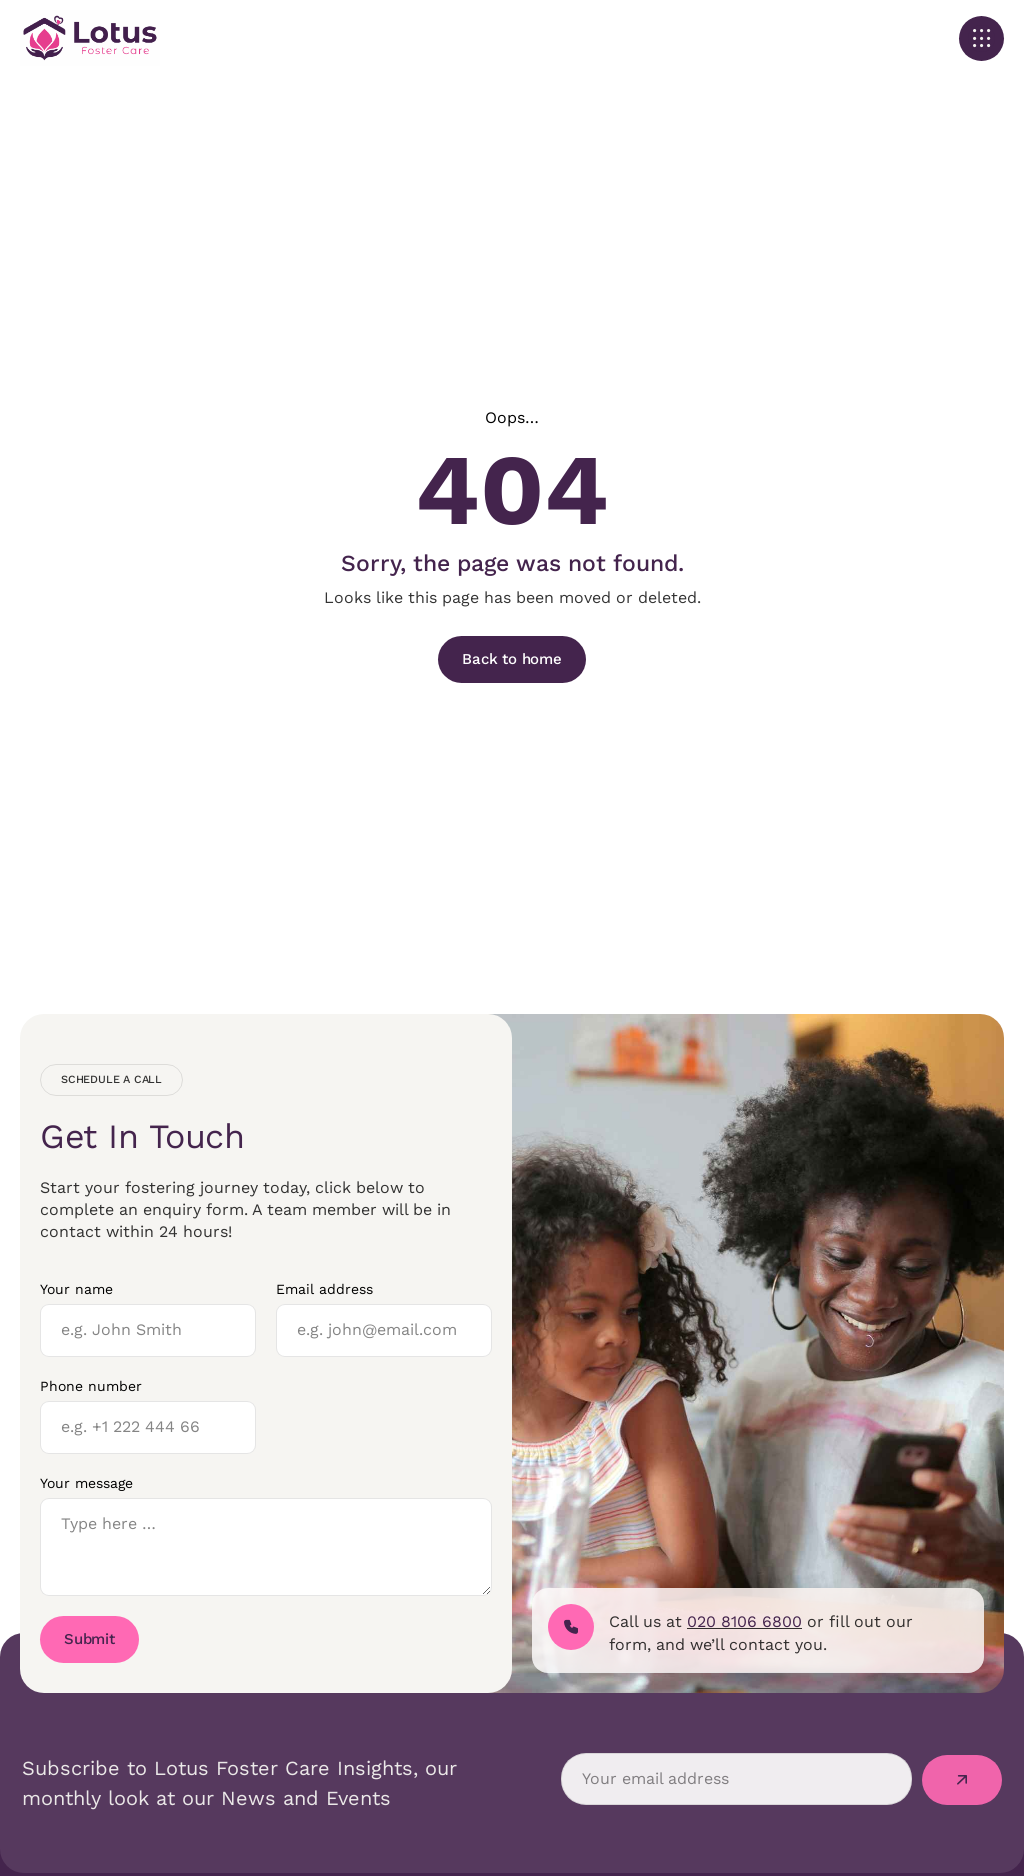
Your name (76, 1289)
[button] (981, 38)
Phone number (91, 1386)
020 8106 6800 (744, 1621)
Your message (86, 1483)
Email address (324, 1289)
